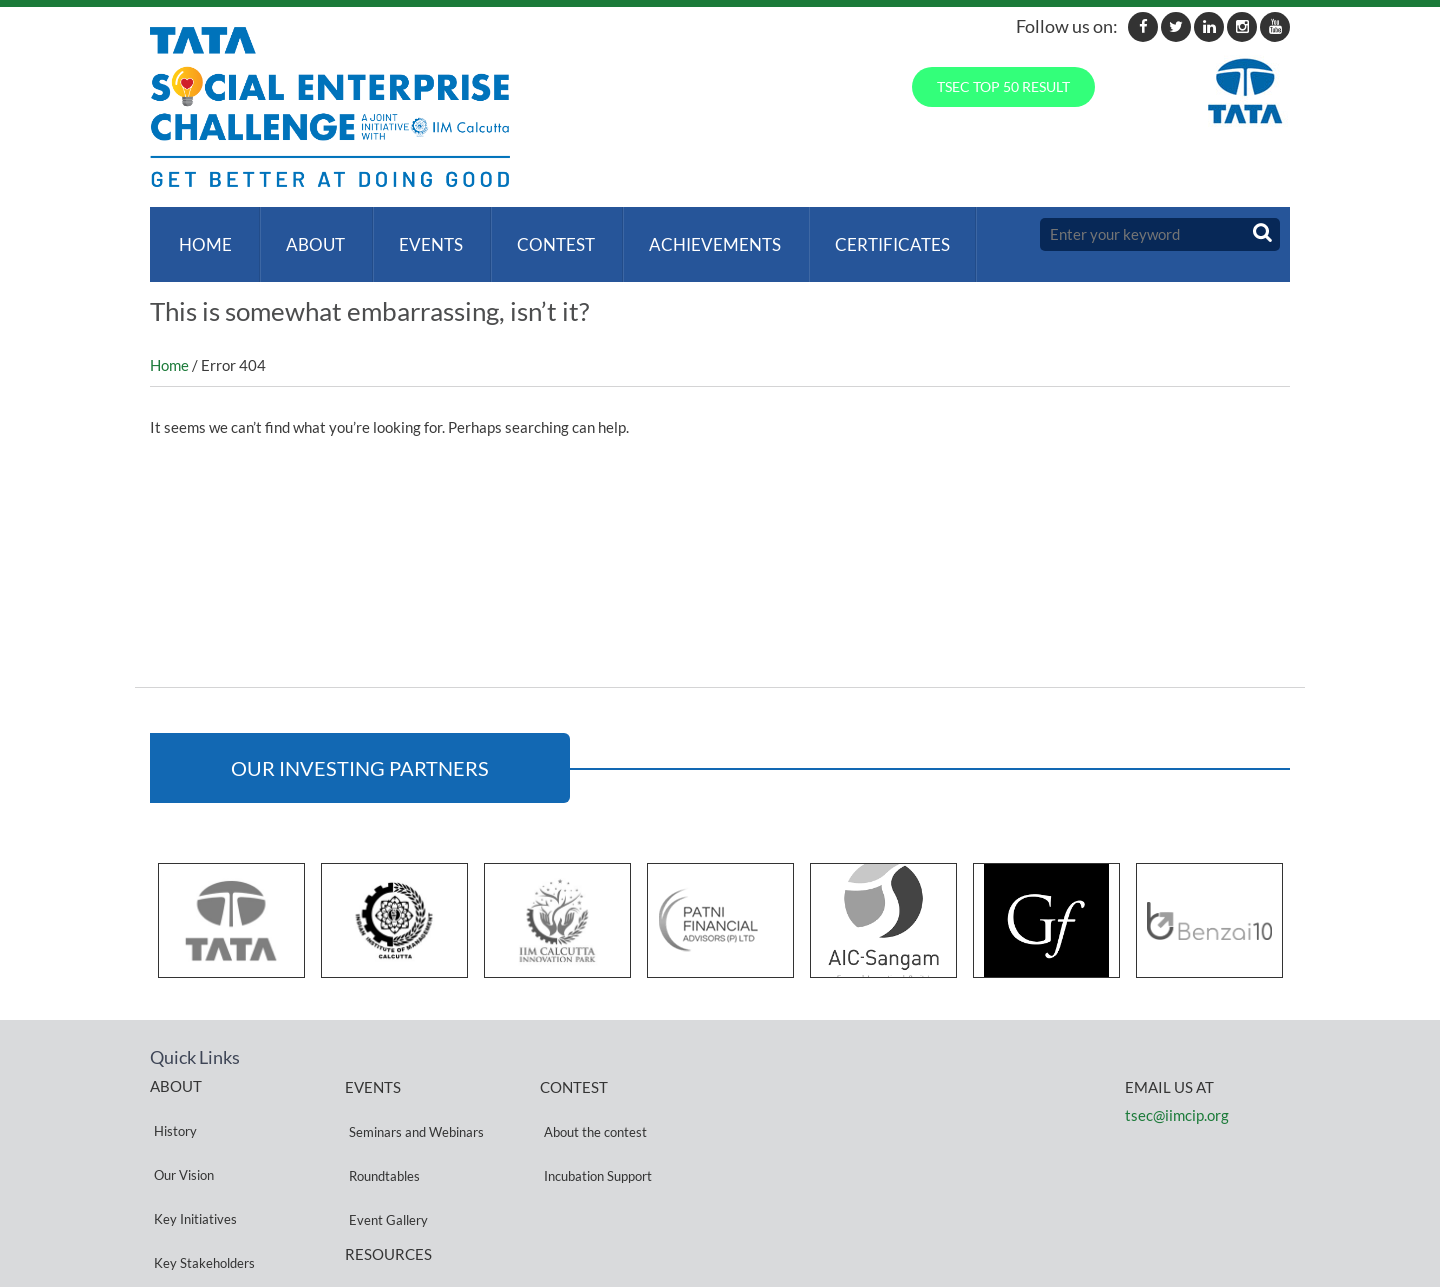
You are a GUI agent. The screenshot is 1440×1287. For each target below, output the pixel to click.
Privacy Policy (385, 1208)
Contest (540, 234)
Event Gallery (384, 1149)
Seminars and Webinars (412, 1101)
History (171, 1100)
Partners (175, 1196)
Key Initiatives (191, 1148)
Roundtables (380, 1125)
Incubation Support (594, 1125)
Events (419, 234)
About (307, 234)
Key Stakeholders (200, 1172)
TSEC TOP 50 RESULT (1003, 86)
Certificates (868, 234)
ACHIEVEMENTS (695, 234)
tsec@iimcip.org (1177, 1095)
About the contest (591, 1101)
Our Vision (180, 1124)
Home (201, 234)
